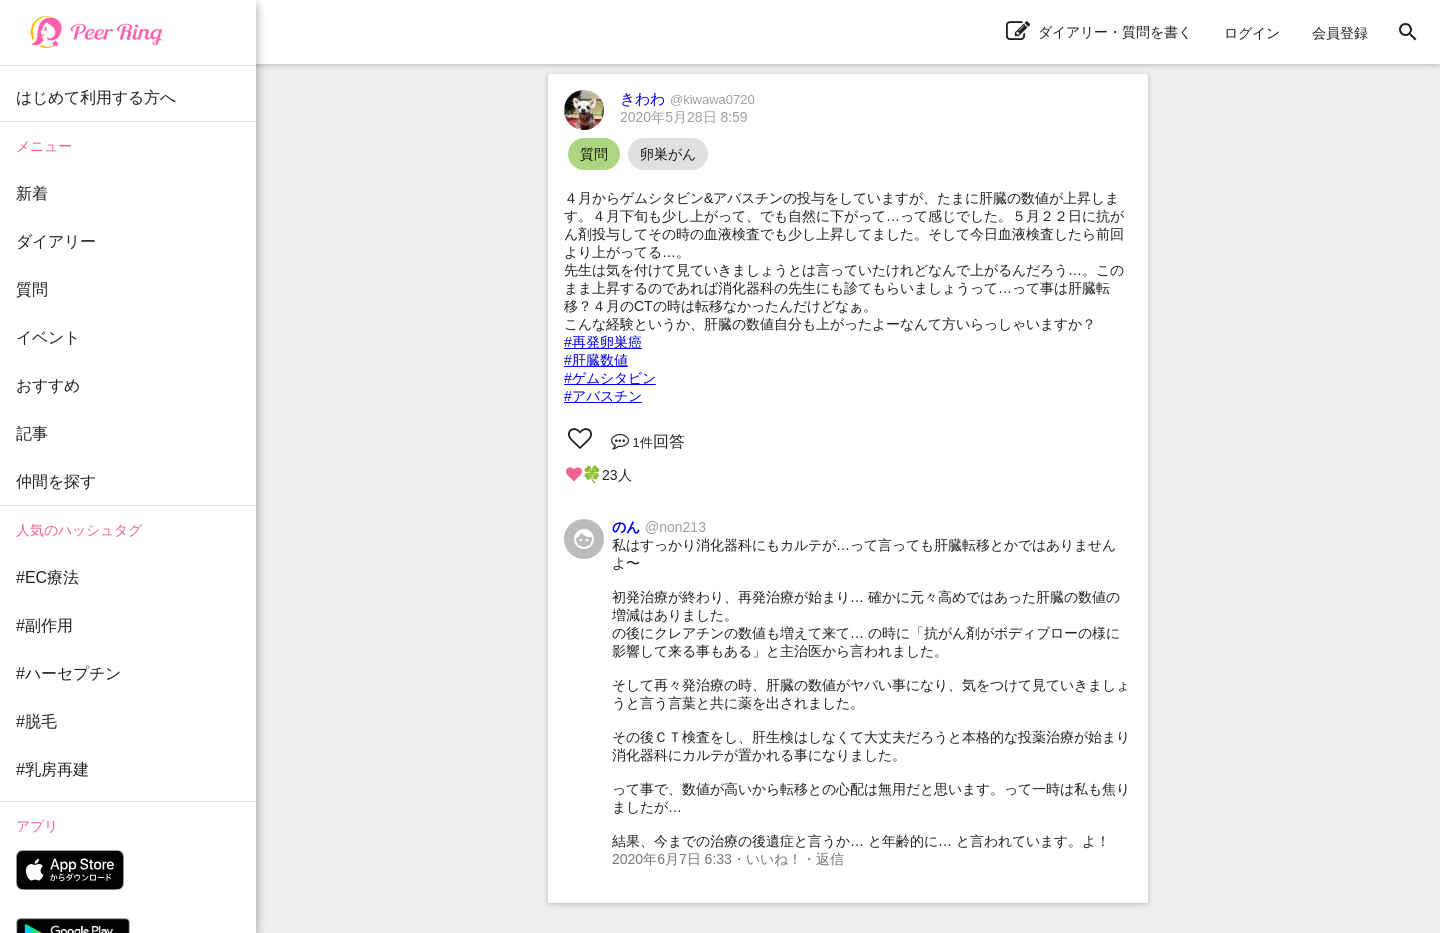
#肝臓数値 (596, 360)
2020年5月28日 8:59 (684, 117)
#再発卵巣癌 (603, 342)
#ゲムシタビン (610, 378)
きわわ (687, 98)
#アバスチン (603, 396)
